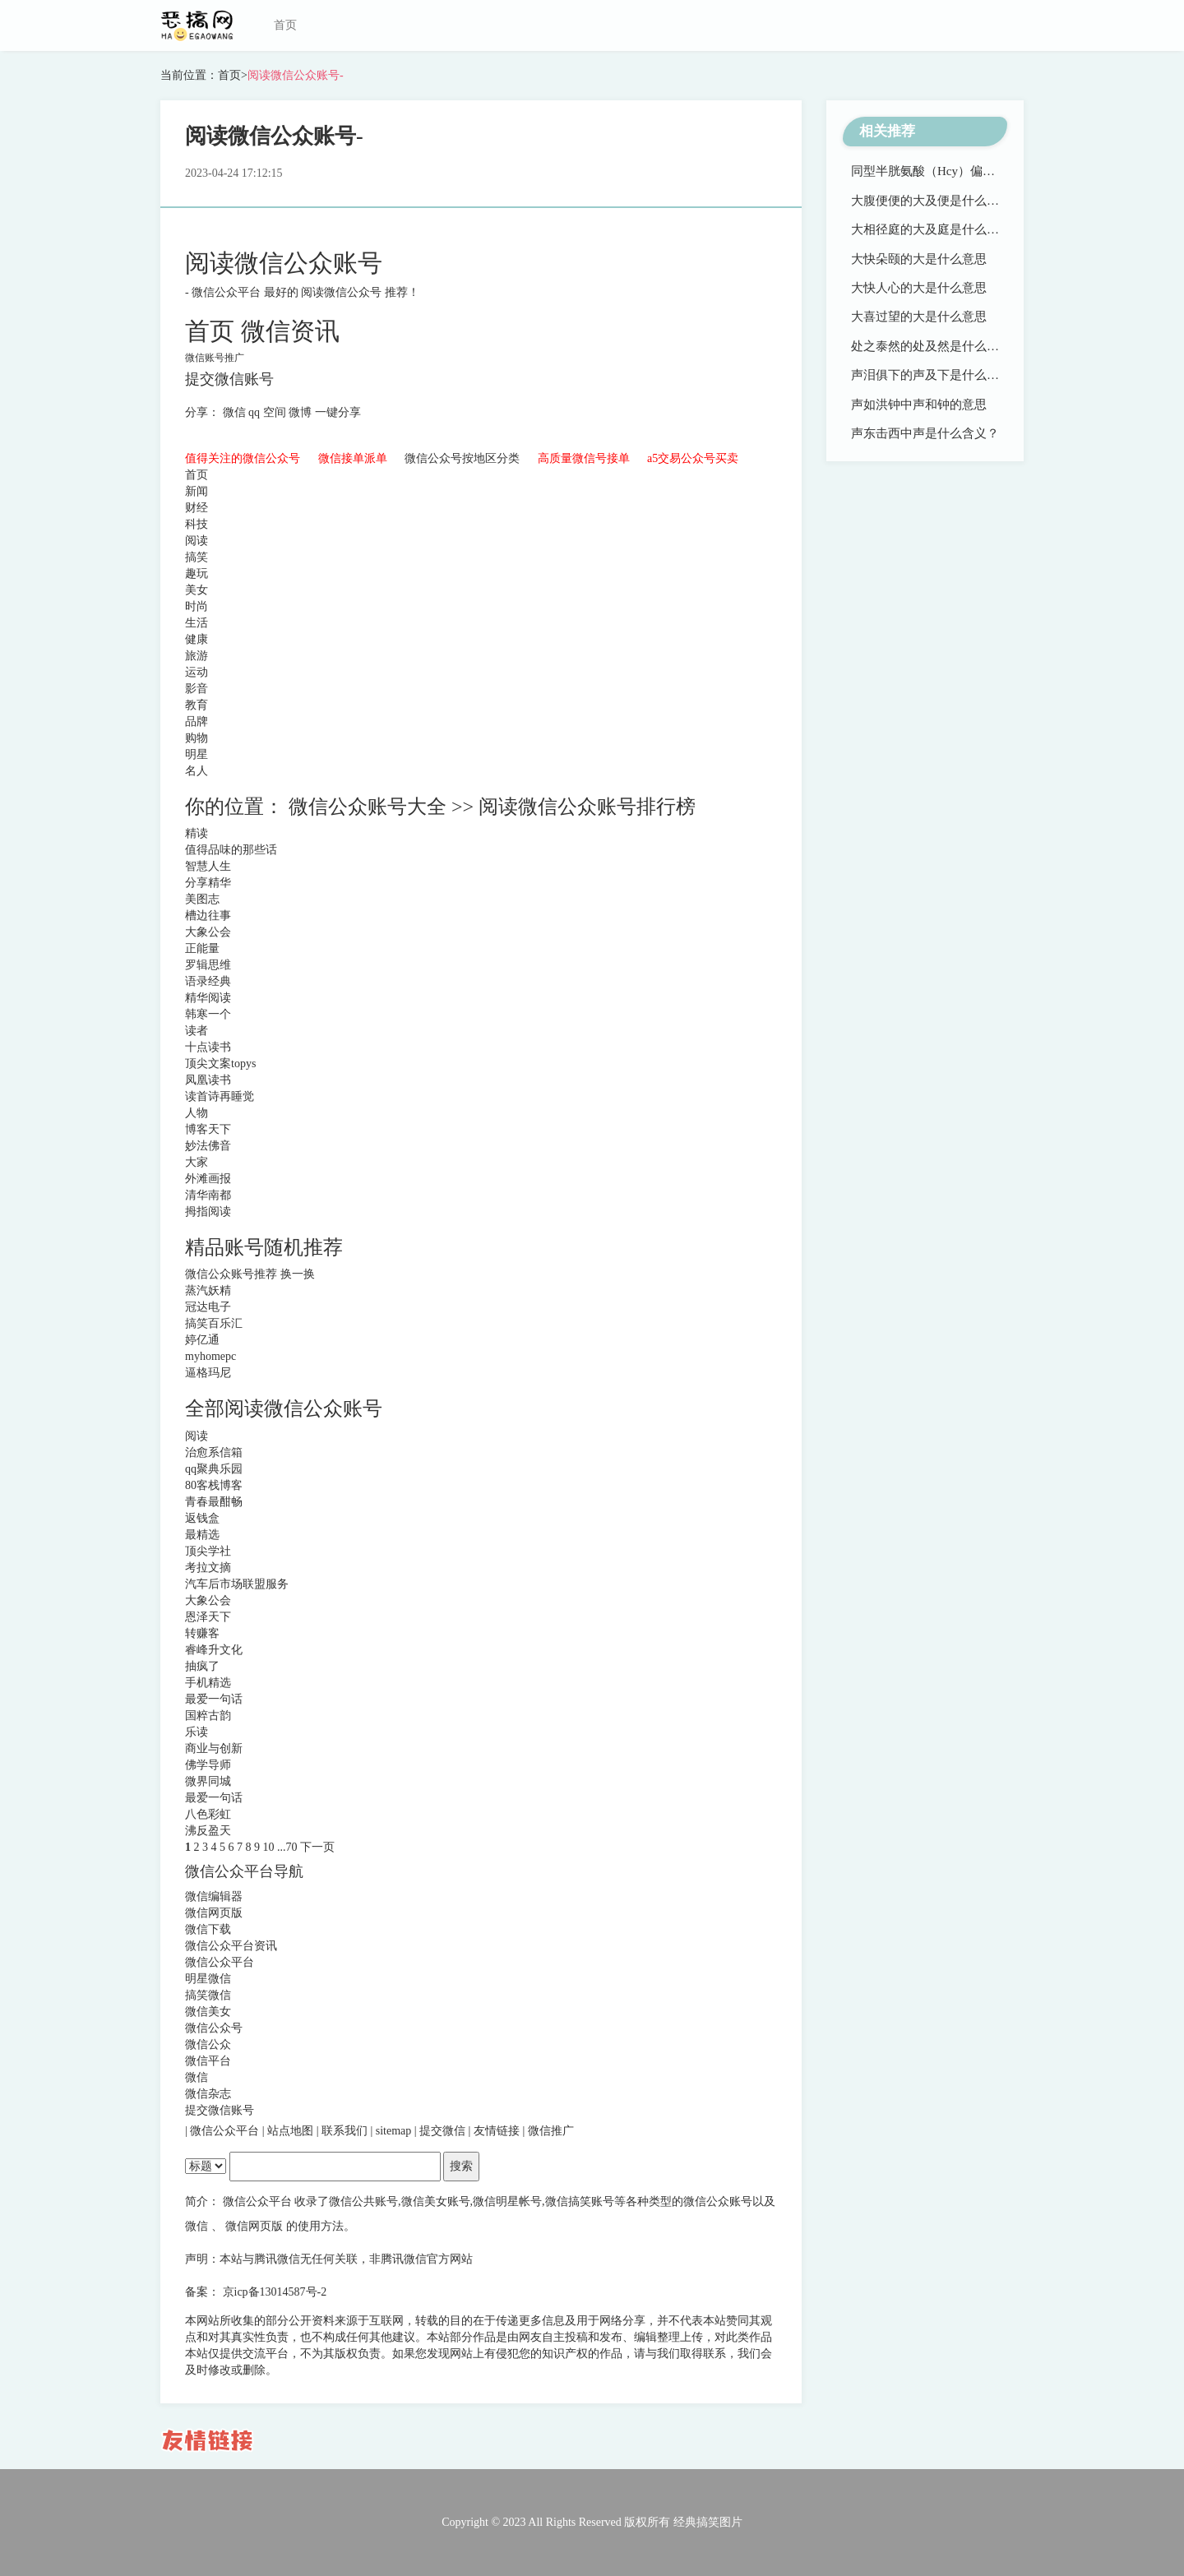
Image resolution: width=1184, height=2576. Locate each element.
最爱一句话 (214, 1699)
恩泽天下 (208, 1617)
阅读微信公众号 (343, 292)
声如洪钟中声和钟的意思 (919, 404)
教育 (196, 705)
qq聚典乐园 (214, 1469)
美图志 (202, 899)
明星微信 (208, 1978)
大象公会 (208, 932)
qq (255, 412)
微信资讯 (290, 331)
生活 (196, 623)
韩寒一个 (208, 1014)
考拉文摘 (208, 1567)
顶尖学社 (208, 1551)
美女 (196, 590)
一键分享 (338, 412)
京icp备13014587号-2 (275, 2292)
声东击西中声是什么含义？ (925, 433)
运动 (196, 672)
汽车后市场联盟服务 (237, 1584)
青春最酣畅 (214, 1502)
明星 (196, 754)
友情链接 (498, 2131)
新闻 (196, 491)
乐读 (196, 1732)
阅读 (196, 540)
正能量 (202, 948)
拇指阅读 (208, 1211)
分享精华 (208, 882)
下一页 (317, 1847)
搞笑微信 (208, 1995)
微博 (302, 412)
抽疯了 (202, 1666)
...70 (288, 1847)
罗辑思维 (208, 965)
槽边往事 (208, 915)
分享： (204, 412)
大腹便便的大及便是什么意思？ (937, 200)
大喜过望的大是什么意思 (919, 316)
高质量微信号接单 (585, 458)
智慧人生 (208, 866)
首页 (285, 25)
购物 (196, 738)
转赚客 (202, 1633)
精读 (196, 833)
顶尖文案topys (220, 1063)
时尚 (196, 606)
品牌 (196, 721)
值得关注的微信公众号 (244, 458)
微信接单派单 (354, 458)
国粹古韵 (208, 1715)
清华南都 (208, 1195)
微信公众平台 (228, 292)
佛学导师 (208, 1765)
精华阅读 (208, 998)
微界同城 (208, 1781)
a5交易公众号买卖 (692, 458)
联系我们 (346, 2131)
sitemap (395, 2131)
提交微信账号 (229, 379)
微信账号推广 (214, 357)
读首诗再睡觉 (219, 1096)
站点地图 (292, 2131)
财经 (196, 508)
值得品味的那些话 (231, 850)
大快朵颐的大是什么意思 (919, 259)
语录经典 (208, 981)
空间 (276, 412)
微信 (236, 412)
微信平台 (208, 2061)
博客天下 (208, 1129)
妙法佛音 (208, 1146)
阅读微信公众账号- (295, 75)
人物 (196, 1113)
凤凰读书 (208, 1080)
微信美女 (208, 2011)
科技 (196, 524)
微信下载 (208, 1929)
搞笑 (196, 557)
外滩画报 (208, 1178)
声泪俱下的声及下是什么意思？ (937, 375)
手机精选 (208, 1682)
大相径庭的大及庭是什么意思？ (937, 229)
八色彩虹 (208, 1814)
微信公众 (208, 2044)
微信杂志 (208, 2094)
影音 (196, 688)
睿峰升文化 (214, 1650)
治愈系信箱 (214, 1452)
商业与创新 (214, 1748)
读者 (196, 1030)
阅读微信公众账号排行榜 (587, 806)
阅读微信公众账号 (283, 262)
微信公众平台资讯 (231, 1946)
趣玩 (196, 573)
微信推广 (551, 2131)
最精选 (202, 1534)
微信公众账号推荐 (232, 1274)
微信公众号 (214, 2028)
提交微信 (444, 2131)
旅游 (196, 656)
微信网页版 (214, 1913)
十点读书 (208, 1047)
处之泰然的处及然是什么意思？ (937, 346)
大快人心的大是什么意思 (919, 287)
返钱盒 (202, 1518)
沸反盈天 (208, 1830)
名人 (196, 771)
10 (270, 1847)
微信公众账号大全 (370, 806)
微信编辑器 (214, 1896)
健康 (196, 639)
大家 (196, 1162)
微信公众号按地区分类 (464, 458)
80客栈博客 (214, 1485)
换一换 (297, 1274)
